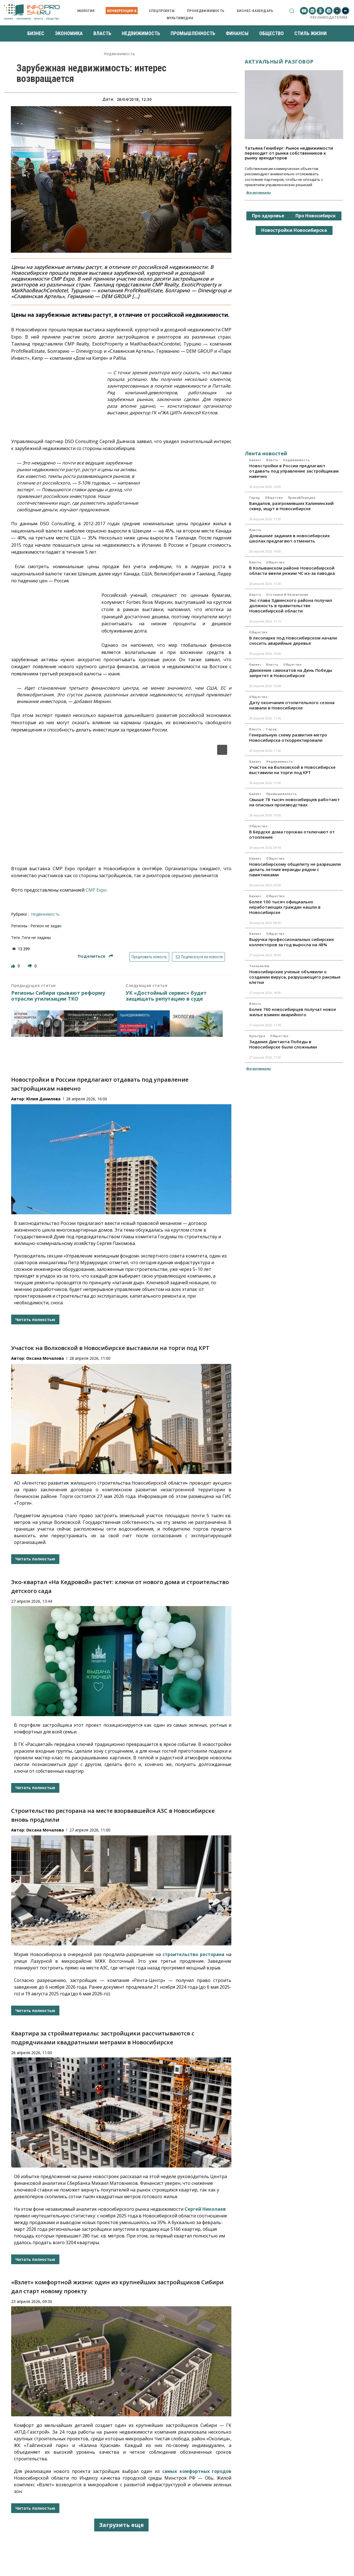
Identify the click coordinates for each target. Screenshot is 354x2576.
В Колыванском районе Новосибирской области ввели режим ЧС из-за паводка (292, 570)
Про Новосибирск (315, 216)
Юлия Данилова (43, 1098)
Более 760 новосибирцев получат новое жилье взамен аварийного (292, 1011)
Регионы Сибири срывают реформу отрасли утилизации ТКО (58, 996)
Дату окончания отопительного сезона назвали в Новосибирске (291, 705)
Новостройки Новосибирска (294, 230)
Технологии (259, 966)
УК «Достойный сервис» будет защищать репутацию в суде (166, 996)
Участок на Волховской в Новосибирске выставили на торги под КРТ (110, 1348)
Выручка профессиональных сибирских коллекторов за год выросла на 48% (291, 941)
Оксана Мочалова (45, 1358)
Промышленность (281, 793)
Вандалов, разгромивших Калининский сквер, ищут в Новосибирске (291, 505)
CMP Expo (96, 890)
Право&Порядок (302, 497)
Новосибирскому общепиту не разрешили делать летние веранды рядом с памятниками (295, 869)
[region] (121, 796)
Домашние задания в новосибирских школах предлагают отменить (289, 538)
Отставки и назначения (287, 594)
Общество (274, 497)
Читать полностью (35, 1319)
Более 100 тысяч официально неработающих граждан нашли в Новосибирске (285, 907)
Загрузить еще (121, 2525)
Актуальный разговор (279, 61)
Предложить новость (149, 957)
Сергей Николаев (205, 2209)
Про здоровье (268, 216)
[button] (291, 10)
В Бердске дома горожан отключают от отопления (292, 834)
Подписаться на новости (198, 957)
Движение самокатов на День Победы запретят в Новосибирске (290, 672)
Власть (272, 460)
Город (254, 497)
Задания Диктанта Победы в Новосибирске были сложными (283, 1044)
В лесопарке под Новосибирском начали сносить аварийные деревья (293, 640)
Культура (257, 1036)
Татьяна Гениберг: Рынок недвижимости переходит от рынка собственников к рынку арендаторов (289, 152)
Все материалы (258, 192)
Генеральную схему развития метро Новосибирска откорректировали (288, 737)
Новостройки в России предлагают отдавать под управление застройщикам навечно (294, 471)
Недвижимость (119, 54)
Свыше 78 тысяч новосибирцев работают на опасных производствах (294, 802)
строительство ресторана (193, 1954)
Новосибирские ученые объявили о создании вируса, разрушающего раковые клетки (295, 977)
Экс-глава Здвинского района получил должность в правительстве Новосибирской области (290, 605)
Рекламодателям (328, 17)
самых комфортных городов (197, 2471)
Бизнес (255, 460)
